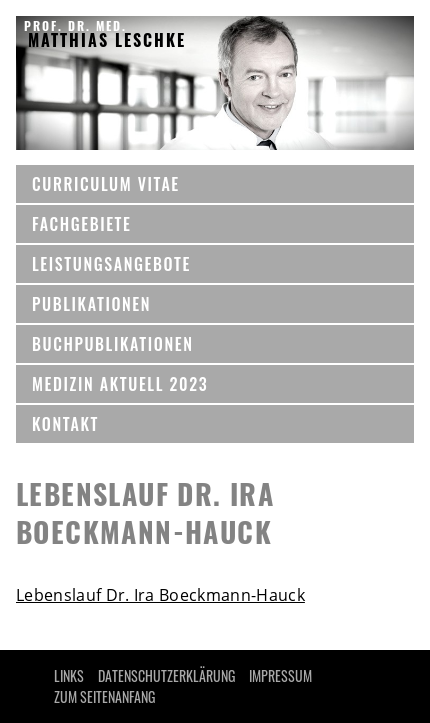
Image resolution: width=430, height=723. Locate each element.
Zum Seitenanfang (104, 696)
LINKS (69, 675)
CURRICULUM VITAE (106, 184)
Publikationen (91, 304)
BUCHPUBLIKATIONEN (112, 344)
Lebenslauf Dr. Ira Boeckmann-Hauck (160, 595)
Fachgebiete (82, 224)
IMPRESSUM (280, 675)
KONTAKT (65, 424)
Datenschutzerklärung (166, 675)
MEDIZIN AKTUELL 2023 (120, 384)
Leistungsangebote (111, 264)
